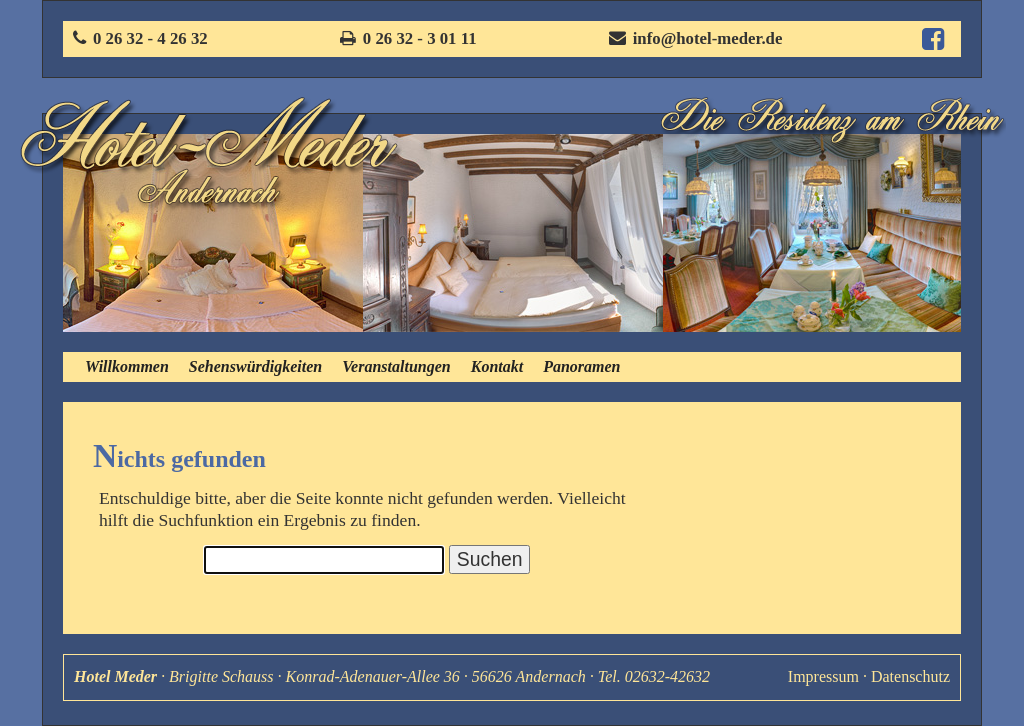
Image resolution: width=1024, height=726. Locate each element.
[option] (213, 233)
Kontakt (497, 366)
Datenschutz (910, 676)
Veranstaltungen (396, 366)
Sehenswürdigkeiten (255, 366)
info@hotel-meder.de (708, 38)
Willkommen (127, 366)
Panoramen (581, 366)
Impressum (823, 676)
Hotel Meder (115, 676)
